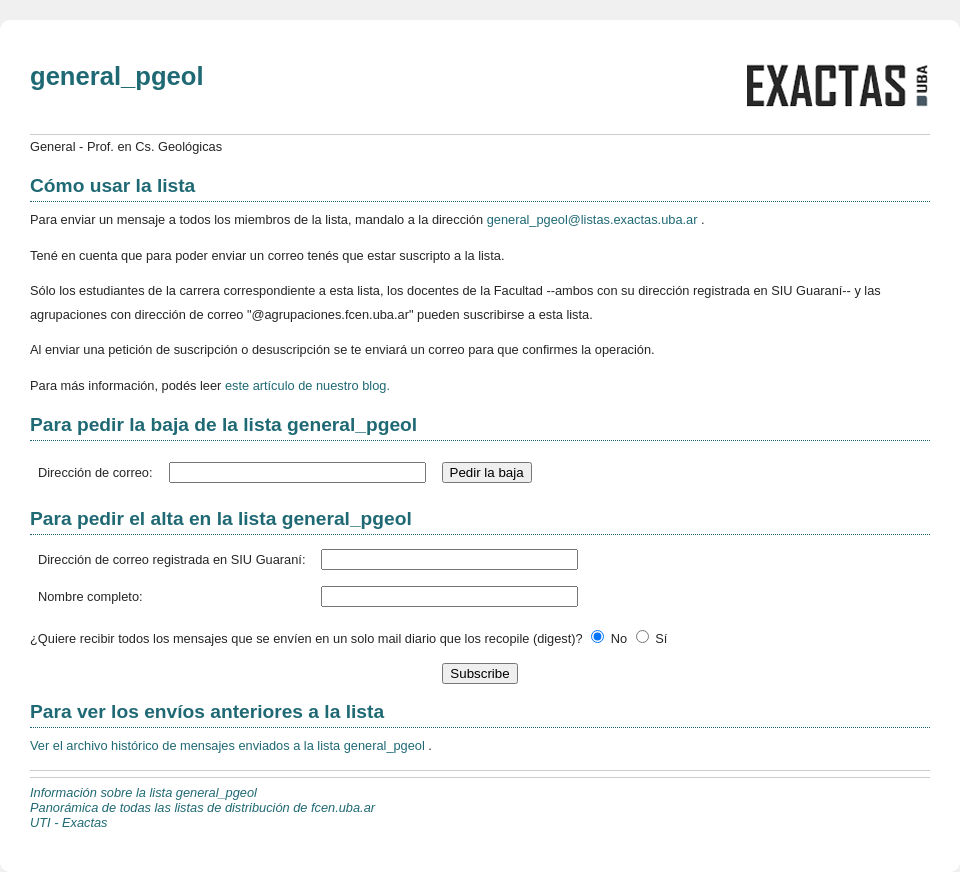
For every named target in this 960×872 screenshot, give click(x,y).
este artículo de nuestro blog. (307, 385)
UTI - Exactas (69, 822)
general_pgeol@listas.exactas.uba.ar (594, 219)
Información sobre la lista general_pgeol (143, 792)
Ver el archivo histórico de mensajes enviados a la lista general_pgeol (229, 745)
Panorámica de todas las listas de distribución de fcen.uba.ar (202, 807)
